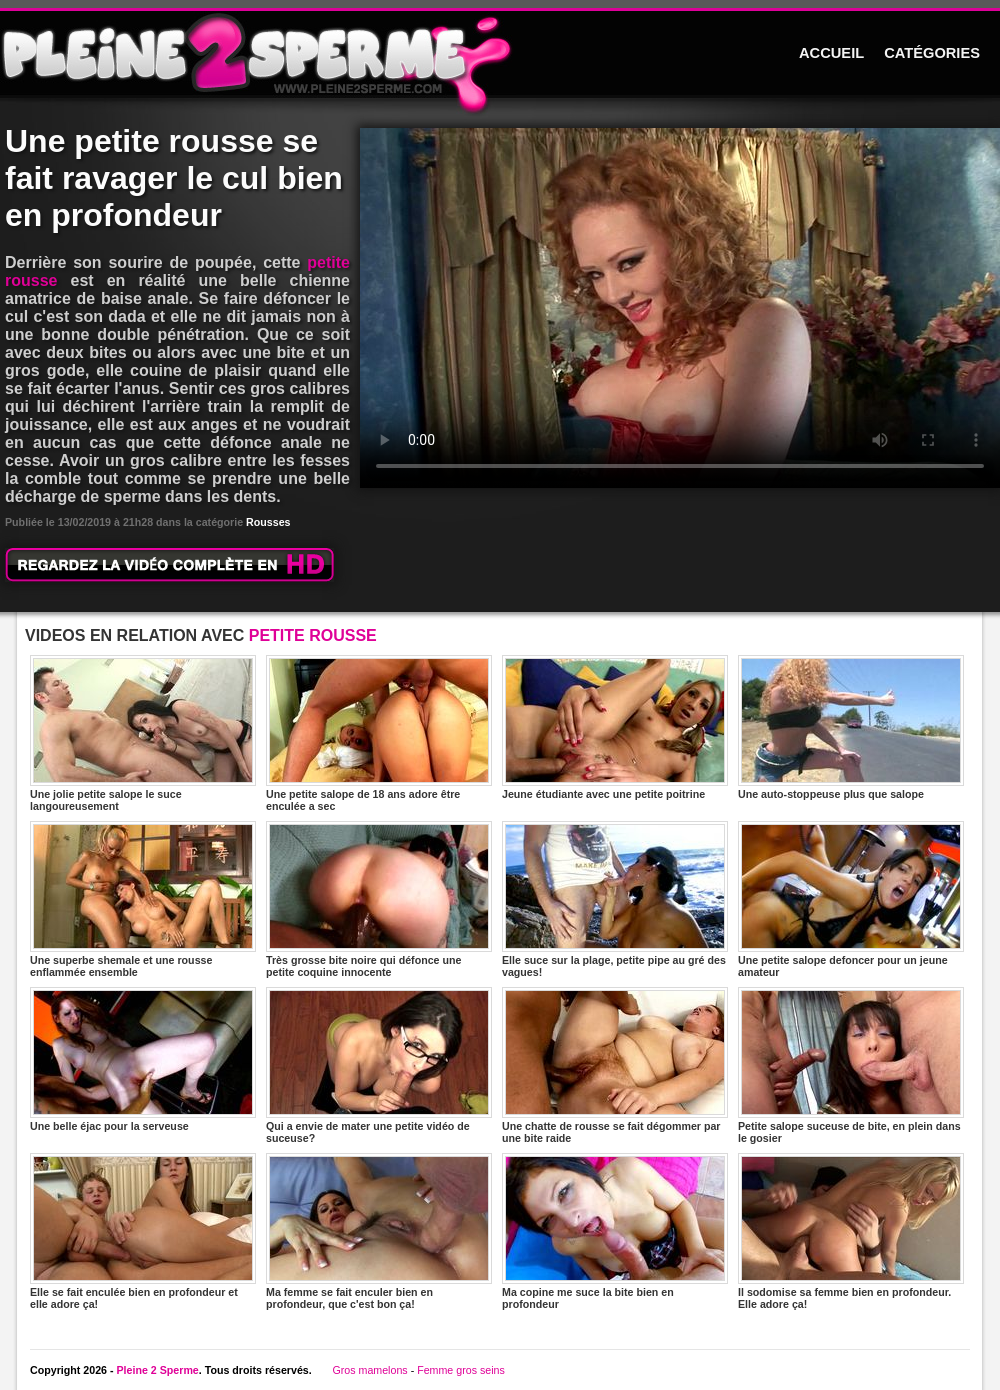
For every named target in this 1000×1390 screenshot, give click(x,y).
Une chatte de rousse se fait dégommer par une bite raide (615, 1065)
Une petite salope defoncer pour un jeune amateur (851, 899)
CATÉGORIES (932, 53)
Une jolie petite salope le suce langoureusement (143, 733)
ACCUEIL (831, 53)
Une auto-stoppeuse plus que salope (851, 727)
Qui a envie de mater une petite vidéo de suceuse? (379, 1065)
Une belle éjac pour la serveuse (143, 1059)
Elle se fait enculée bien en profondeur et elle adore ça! (143, 1231)
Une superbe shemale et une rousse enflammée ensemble (143, 899)
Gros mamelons (369, 1370)
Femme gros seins (461, 1370)
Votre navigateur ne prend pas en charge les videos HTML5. (680, 308)
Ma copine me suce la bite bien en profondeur (615, 1231)
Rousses (268, 522)
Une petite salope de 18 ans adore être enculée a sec (379, 733)
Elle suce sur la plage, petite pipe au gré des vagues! (615, 899)
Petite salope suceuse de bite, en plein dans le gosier (851, 1065)
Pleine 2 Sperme (157, 1370)
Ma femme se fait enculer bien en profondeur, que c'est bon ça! (379, 1231)
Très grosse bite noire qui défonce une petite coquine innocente (379, 899)
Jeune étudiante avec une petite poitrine (615, 727)
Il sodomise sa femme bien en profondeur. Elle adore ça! (851, 1231)
